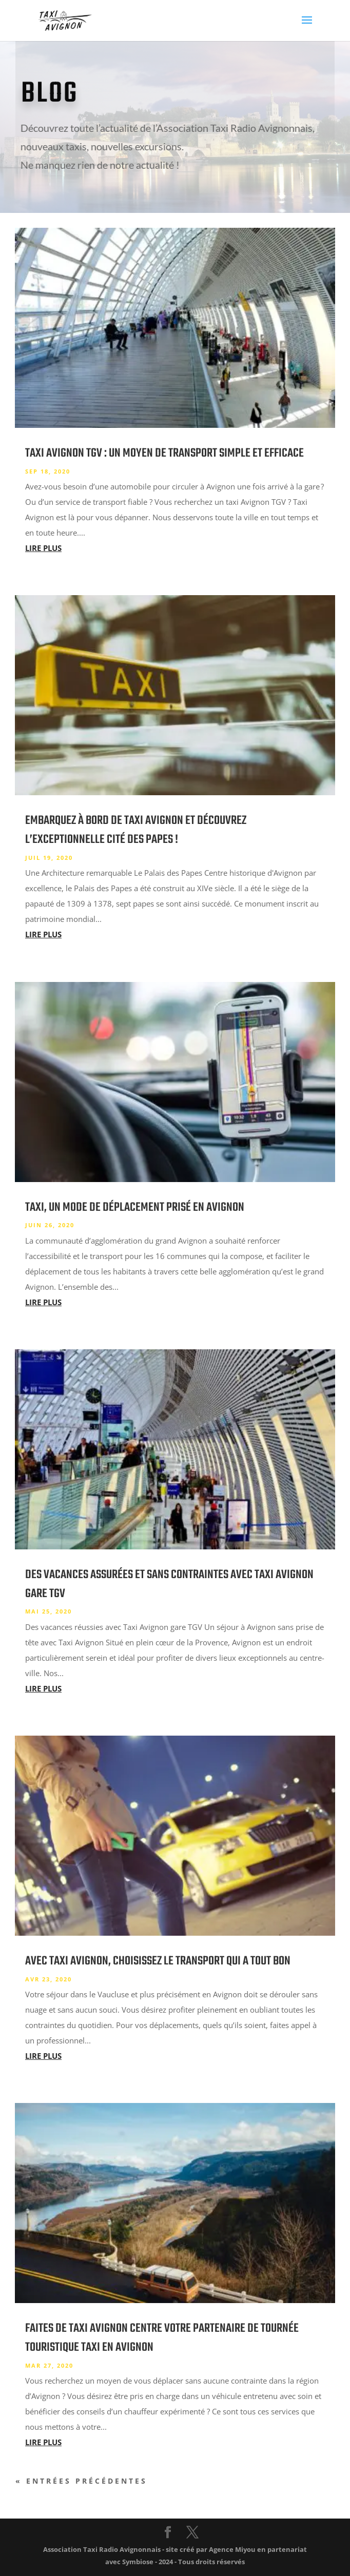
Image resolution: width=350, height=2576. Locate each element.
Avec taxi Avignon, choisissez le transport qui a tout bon (157, 1961)
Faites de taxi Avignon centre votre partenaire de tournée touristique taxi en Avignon (162, 2338)
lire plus (43, 548)
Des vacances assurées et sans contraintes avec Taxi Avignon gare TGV (169, 1584)
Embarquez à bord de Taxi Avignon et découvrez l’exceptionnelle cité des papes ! (135, 830)
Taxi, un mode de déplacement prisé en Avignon (134, 1207)
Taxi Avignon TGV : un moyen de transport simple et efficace (164, 453)
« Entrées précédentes (81, 2481)
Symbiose (137, 2561)
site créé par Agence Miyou (211, 2549)
